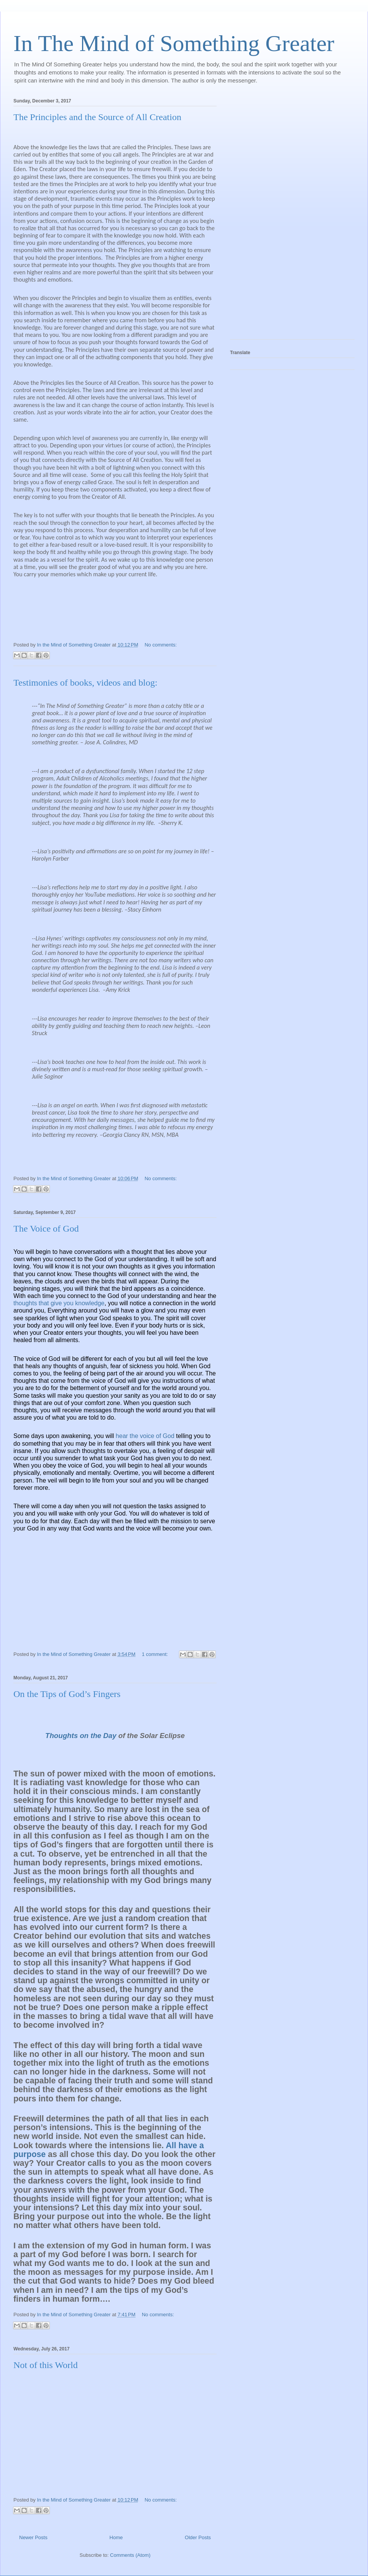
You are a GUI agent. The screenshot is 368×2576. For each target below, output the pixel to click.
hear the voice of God (145, 1436)
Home (116, 2537)
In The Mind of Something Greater (173, 43)
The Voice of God (46, 1229)
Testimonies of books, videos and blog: (85, 683)
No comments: (161, 645)
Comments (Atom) (130, 2555)
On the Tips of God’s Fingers (66, 1694)
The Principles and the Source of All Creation (97, 117)
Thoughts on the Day (81, 1736)
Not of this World (45, 2365)
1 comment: (155, 1654)
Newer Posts (33, 2537)
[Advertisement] (260, 216)
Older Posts (198, 2537)
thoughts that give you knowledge (59, 1303)
